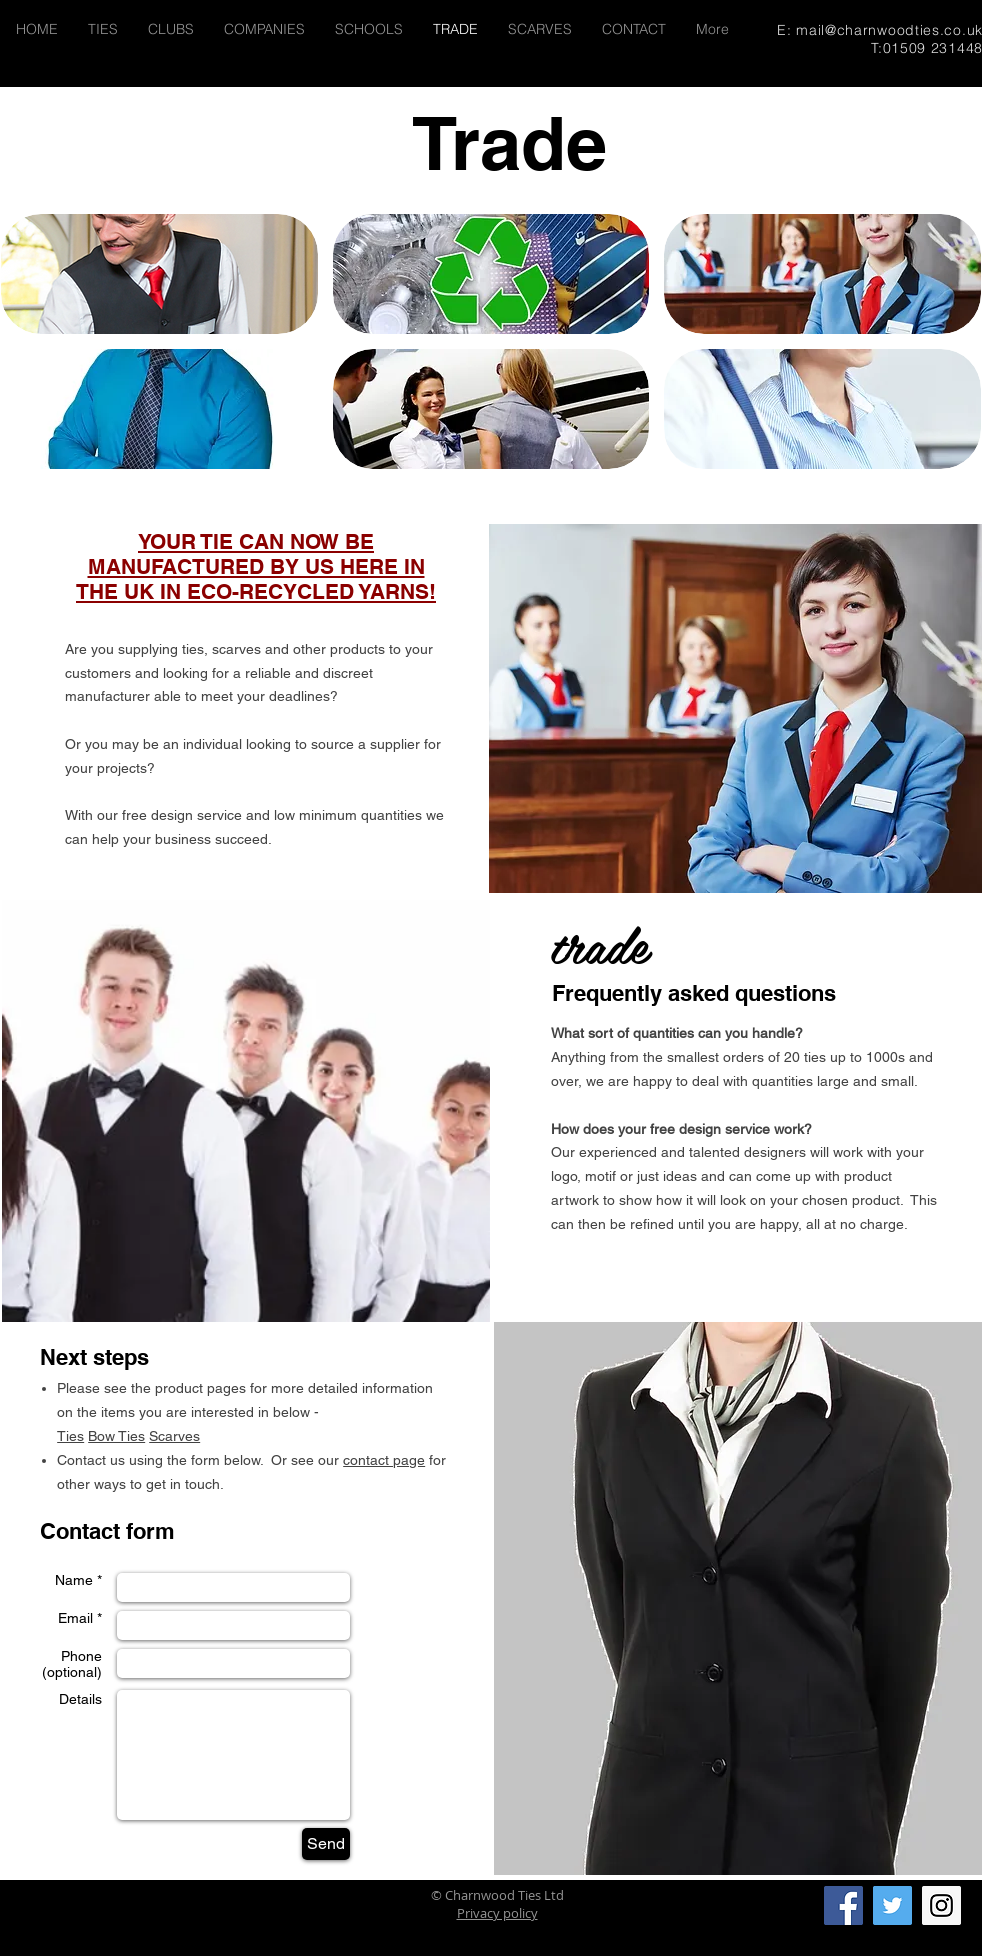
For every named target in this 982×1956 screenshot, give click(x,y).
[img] (159, 274)
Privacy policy (497, 1913)
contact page (384, 1460)
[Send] (326, 1844)
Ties (70, 1436)
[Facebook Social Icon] (843, 1905)
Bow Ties (116, 1436)
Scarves (174, 1436)
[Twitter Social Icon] (892, 1905)
